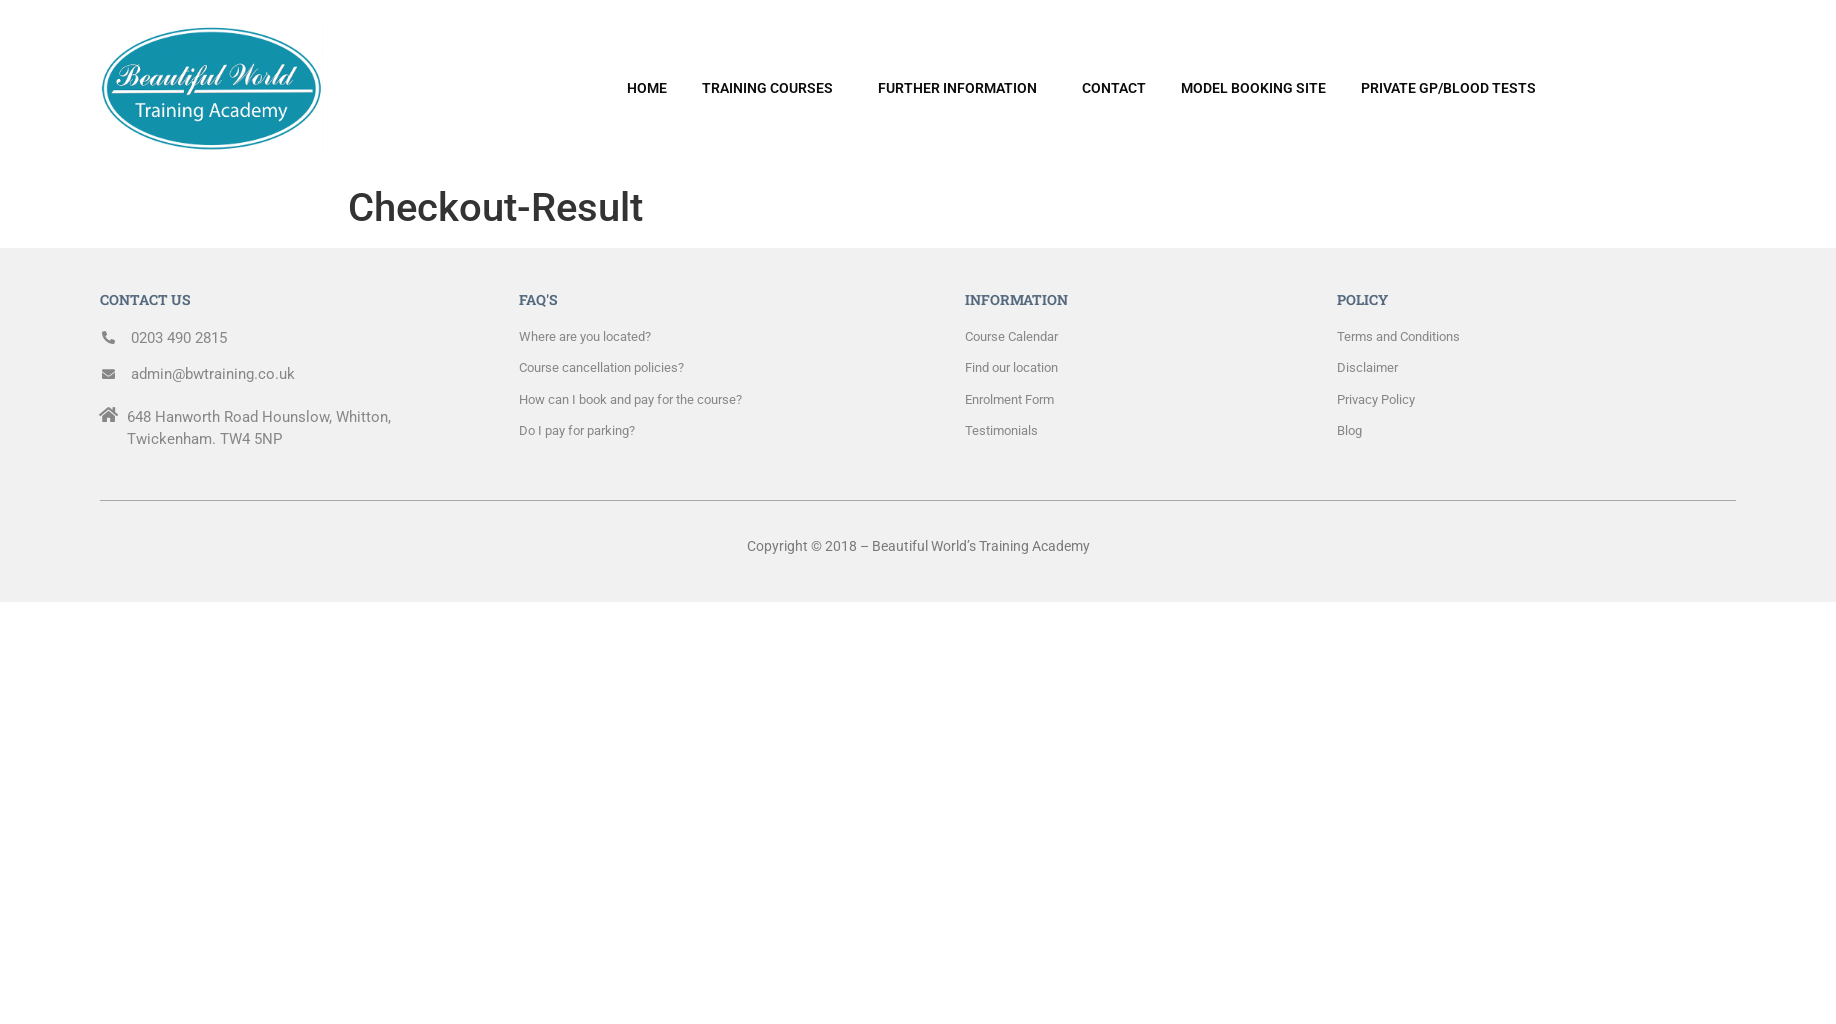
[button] (772, 88)
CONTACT (1114, 88)
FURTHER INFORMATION (957, 88)
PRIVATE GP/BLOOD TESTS (1448, 88)
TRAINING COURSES (767, 88)
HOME (647, 88)
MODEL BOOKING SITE (1253, 88)
